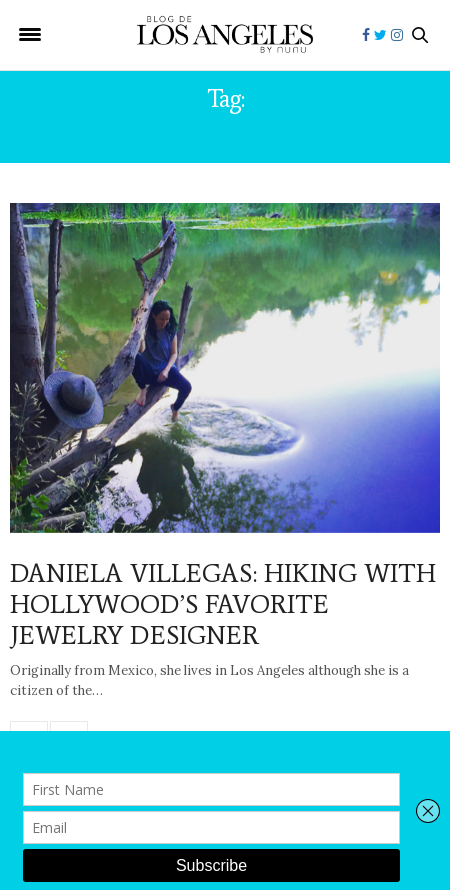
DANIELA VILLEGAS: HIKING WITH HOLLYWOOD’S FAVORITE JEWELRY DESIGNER (223, 604)
